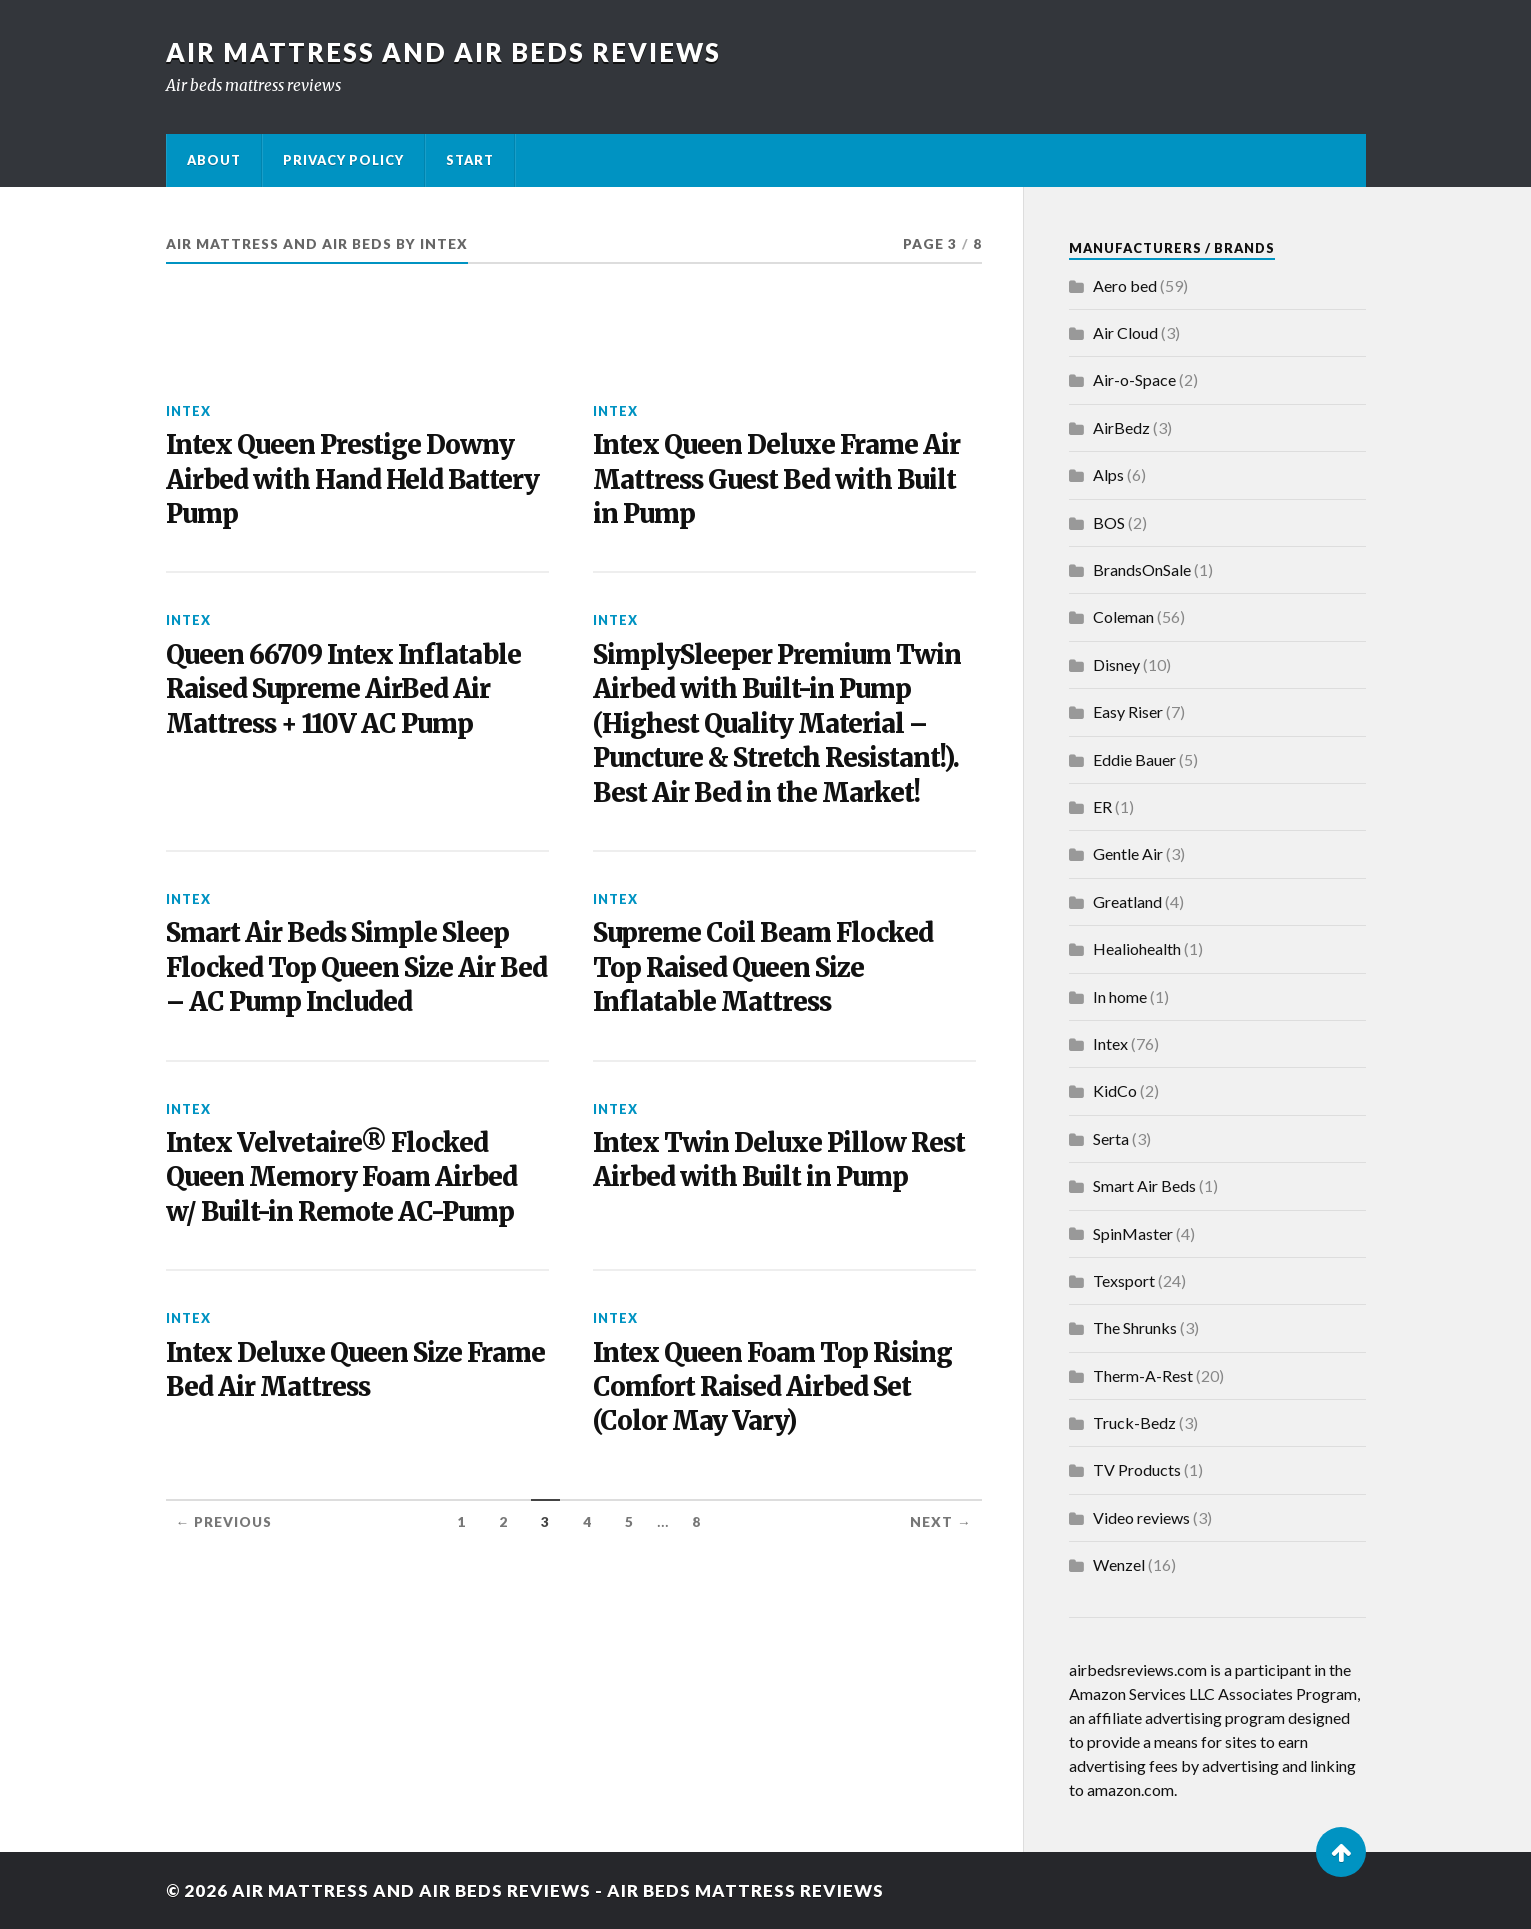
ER (1102, 806)
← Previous (224, 1522)
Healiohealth (1137, 948)
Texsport (1124, 1280)
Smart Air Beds (1144, 1185)
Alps (1108, 474)
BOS (1109, 522)
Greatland (1127, 901)
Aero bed (1125, 285)
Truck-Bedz (1134, 1422)
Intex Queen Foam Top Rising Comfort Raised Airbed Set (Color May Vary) (772, 1387)
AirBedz (1121, 427)
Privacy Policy (343, 160)
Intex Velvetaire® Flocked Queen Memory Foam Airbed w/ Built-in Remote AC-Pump (341, 1177)
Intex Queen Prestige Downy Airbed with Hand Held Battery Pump (352, 479)
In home (1120, 996)
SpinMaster (1133, 1233)
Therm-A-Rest (1143, 1375)
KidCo (1115, 1090)
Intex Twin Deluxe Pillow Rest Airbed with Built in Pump (779, 1160)
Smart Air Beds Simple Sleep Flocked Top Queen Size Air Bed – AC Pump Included (356, 967)
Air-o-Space (1134, 379)
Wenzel (1119, 1564)
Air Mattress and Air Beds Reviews (443, 52)
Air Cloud (1125, 332)
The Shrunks (1135, 1327)
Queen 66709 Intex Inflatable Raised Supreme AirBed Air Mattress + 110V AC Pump (343, 689)
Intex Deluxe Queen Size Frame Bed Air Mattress (355, 1370)
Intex (188, 411)
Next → (941, 1522)
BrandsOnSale (1142, 569)
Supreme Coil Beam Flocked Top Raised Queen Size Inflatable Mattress (763, 967)
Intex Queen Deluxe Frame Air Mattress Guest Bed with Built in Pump (776, 479)
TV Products (1137, 1469)
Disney (1116, 664)
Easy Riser (1128, 711)
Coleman (1123, 616)
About (214, 160)
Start (470, 160)
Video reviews (1141, 1517)
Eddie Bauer (1134, 759)
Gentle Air (1128, 853)
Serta (1111, 1138)
